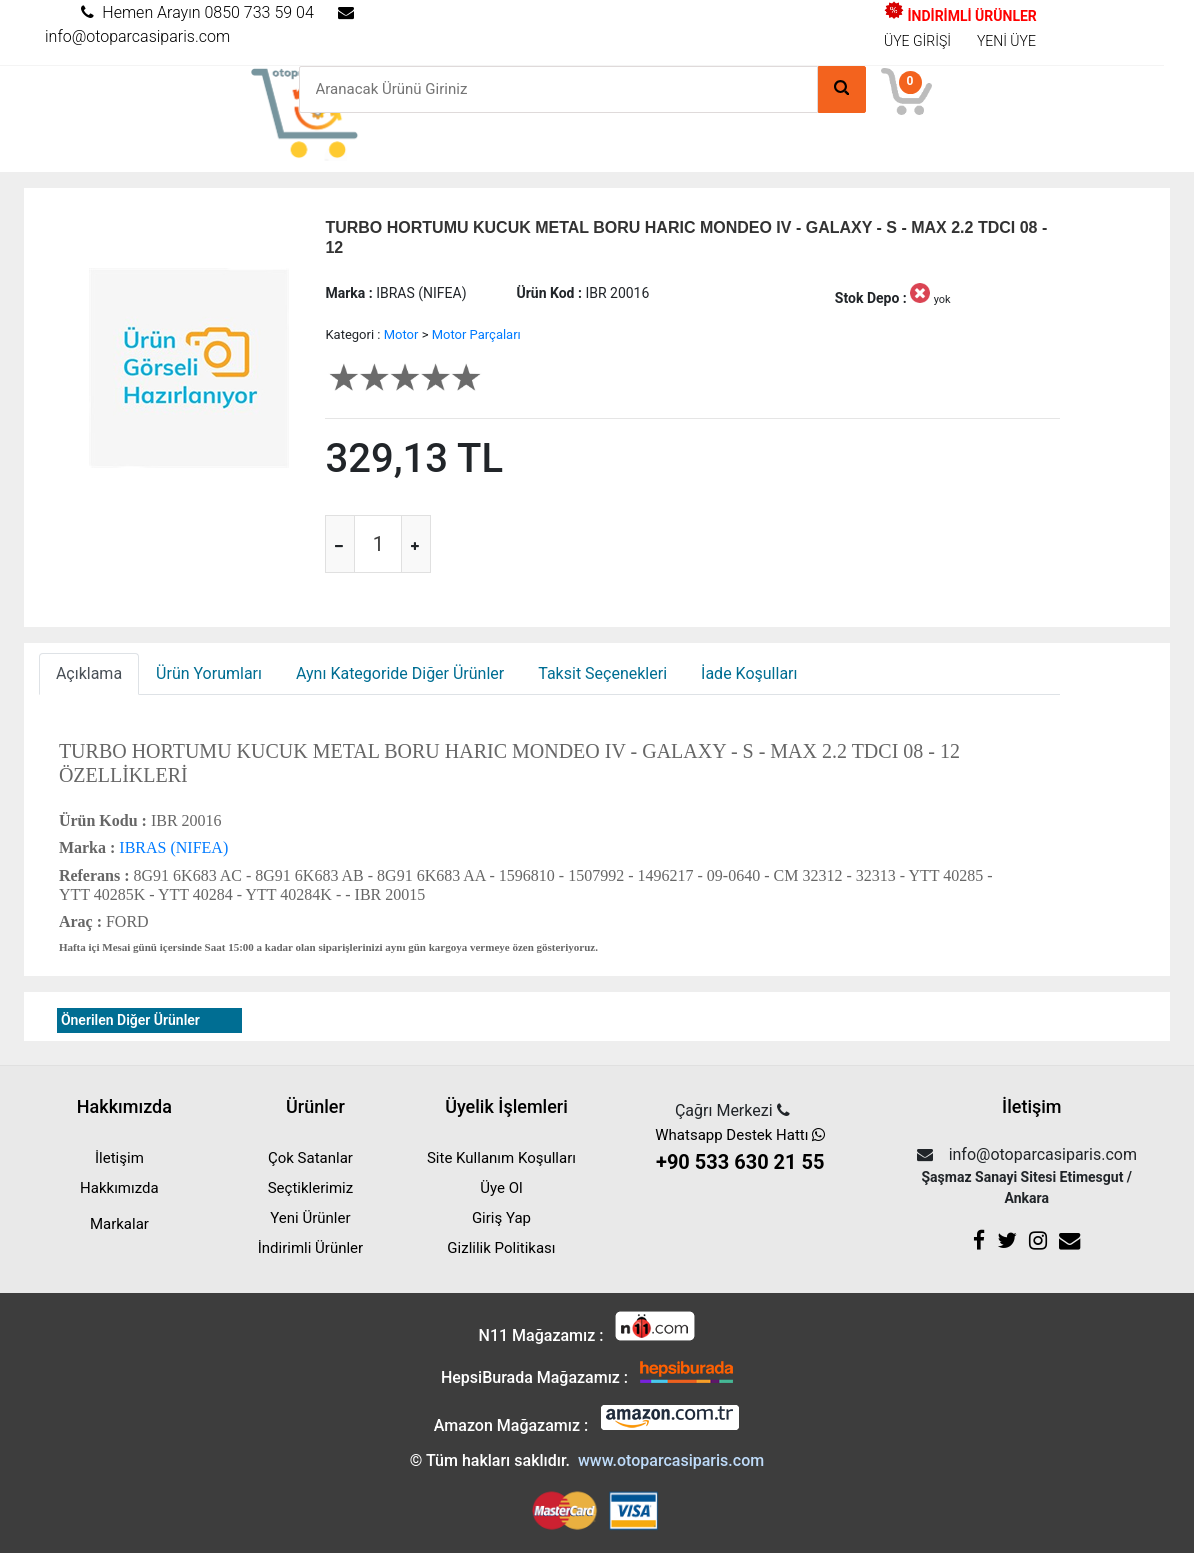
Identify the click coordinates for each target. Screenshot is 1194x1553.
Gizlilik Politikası (501, 1248)
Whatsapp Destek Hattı (740, 1151)
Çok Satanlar (310, 1158)
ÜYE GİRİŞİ (917, 41)
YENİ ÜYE (1006, 41)
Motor (401, 334)
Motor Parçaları (476, 334)
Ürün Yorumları (209, 673)
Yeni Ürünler (310, 1218)
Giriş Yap (501, 1218)
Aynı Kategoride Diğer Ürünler (400, 673)
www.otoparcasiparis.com (671, 1460)
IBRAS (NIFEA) (171, 847)
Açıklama (89, 673)
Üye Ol (501, 1188)
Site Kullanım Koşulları (501, 1158)
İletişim (119, 1158)
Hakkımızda (119, 1188)
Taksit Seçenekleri (602, 673)
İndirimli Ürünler (310, 1248)
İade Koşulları (749, 673)
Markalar (119, 1224)
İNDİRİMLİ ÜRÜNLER (960, 16)
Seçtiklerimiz (310, 1188)
